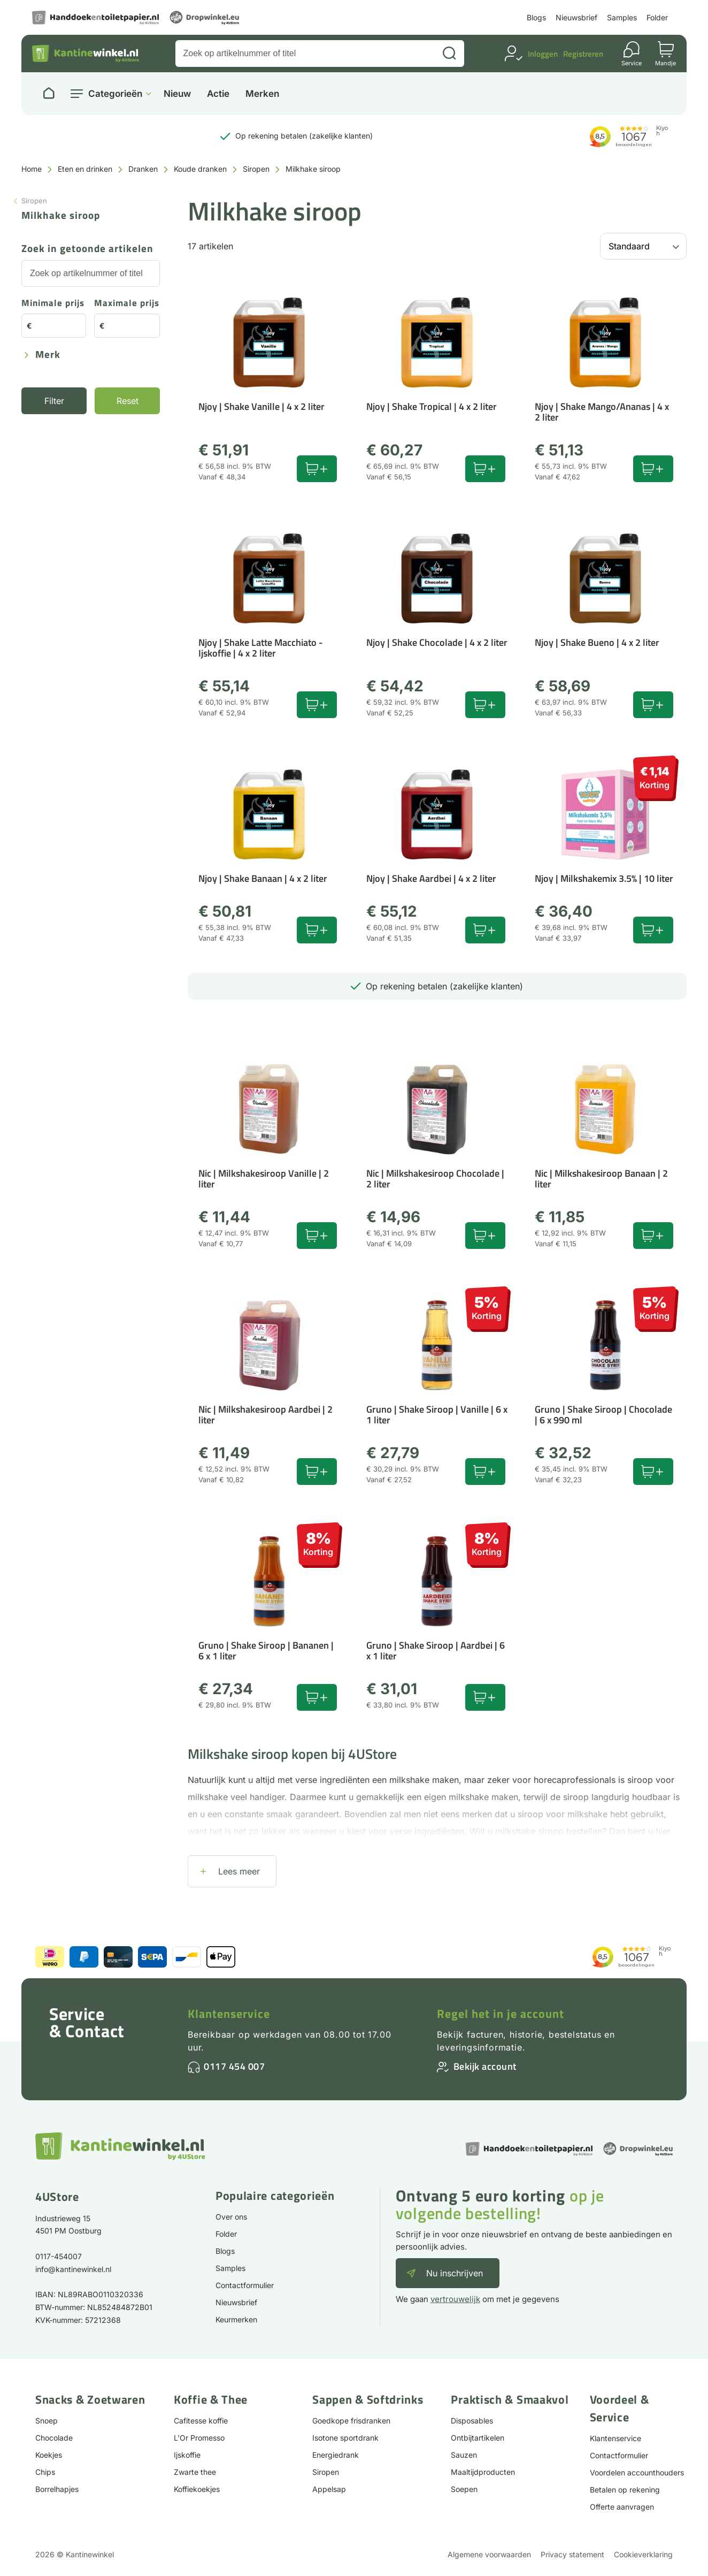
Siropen (256, 168)
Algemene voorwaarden (489, 2554)
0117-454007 (58, 2256)
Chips (45, 2471)
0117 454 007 (234, 2066)
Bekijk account (485, 2066)
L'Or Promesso (199, 2437)
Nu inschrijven (454, 2273)
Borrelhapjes (57, 2489)
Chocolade (54, 2437)
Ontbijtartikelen (477, 2437)
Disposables (472, 2420)
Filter (54, 400)
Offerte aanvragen (622, 2506)
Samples (622, 17)
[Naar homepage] (48, 93)
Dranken (143, 168)
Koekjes (48, 2454)
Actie (218, 93)
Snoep (46, 2420)
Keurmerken (236, 2319)
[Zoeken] (449, 53)
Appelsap (329, 2489)
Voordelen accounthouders (637, 2472)
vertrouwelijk (455, 2299)
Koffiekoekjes (197, 2489)
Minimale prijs (52, 304)
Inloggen (543, 54)
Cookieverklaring (643, 2554)
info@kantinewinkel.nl (73, 2269)
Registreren (583, 54)
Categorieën (115, 93)
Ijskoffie (187, 2454)
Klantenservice (229, 2014)
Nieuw (177, 93)
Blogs (536, 17)
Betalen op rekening (625, 2489)
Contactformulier (245, 2285)
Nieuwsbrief (576, 17)
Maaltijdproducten (483, 2471)
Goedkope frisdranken (351, 2420)
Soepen (464, 2489)
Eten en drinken (85, 168)
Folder (657, 17)
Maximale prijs (126, 304)
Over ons (231, 2216)
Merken (262, 93)
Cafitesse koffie (201, 2420)
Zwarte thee (195, 2471)
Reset (127, 400)
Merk (47, 355)
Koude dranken (200, 168)
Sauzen (464, 2454)
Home (31, 168)
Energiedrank (335, 2454)
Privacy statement (572, 2554)
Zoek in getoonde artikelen (87, 249)
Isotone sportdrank (345, 2437)
